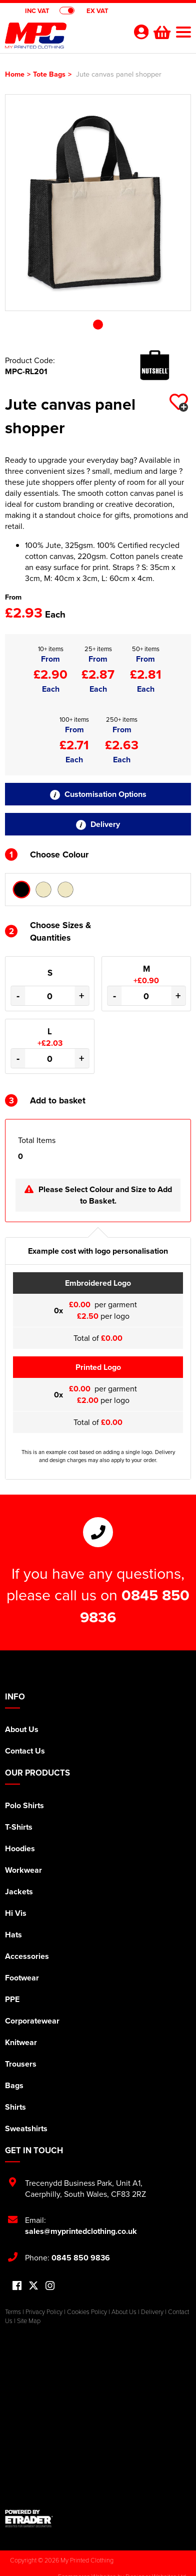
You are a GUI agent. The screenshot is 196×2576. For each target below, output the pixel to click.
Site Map (28, 2320)
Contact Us (25, 1751)
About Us (21, 1729)
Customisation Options (98, 794)
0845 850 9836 (81, 2257)
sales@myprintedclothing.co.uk (81, 2231)
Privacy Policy (44, 2311)
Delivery (98, 824)
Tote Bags (49, 74)
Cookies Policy (87, 2311)
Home (14, 74)
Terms (13, 2311)
